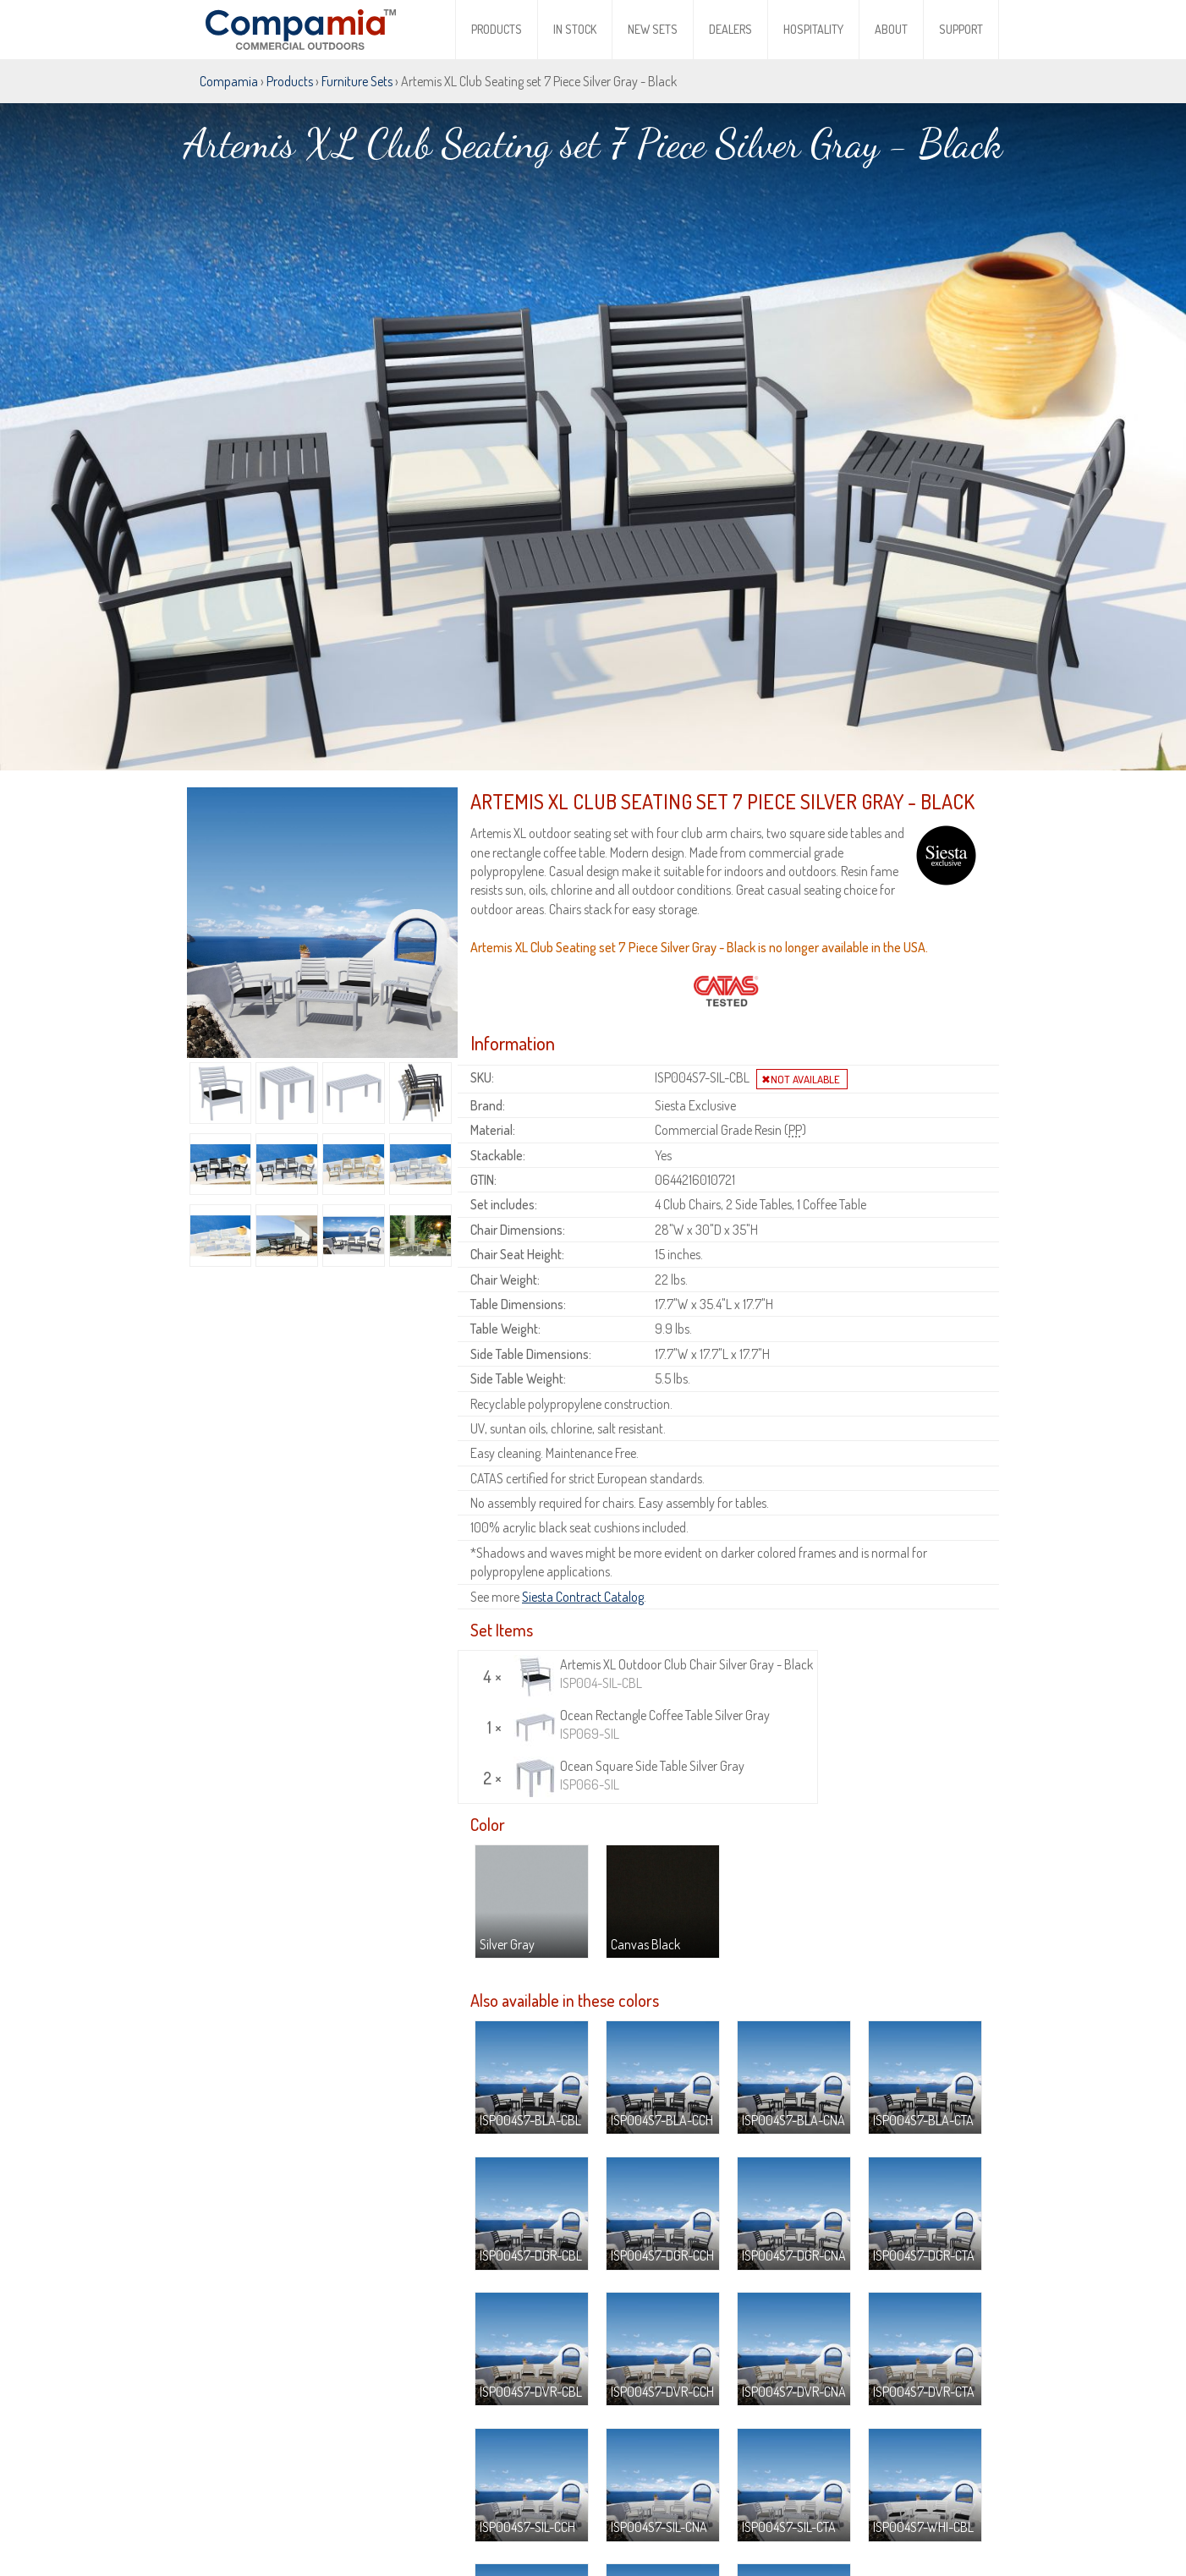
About (891, 29)
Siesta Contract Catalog (583, 1521)
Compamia (229, 81)
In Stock (574, 29)
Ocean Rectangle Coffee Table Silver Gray (641, 1650)
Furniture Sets (357, 81)
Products (496, 29)
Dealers (730, 29)
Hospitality (813, 29)
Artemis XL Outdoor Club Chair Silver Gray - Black (663, 1600)
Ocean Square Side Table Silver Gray (628, 1701)
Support (961, 29)
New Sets (653, 29)
